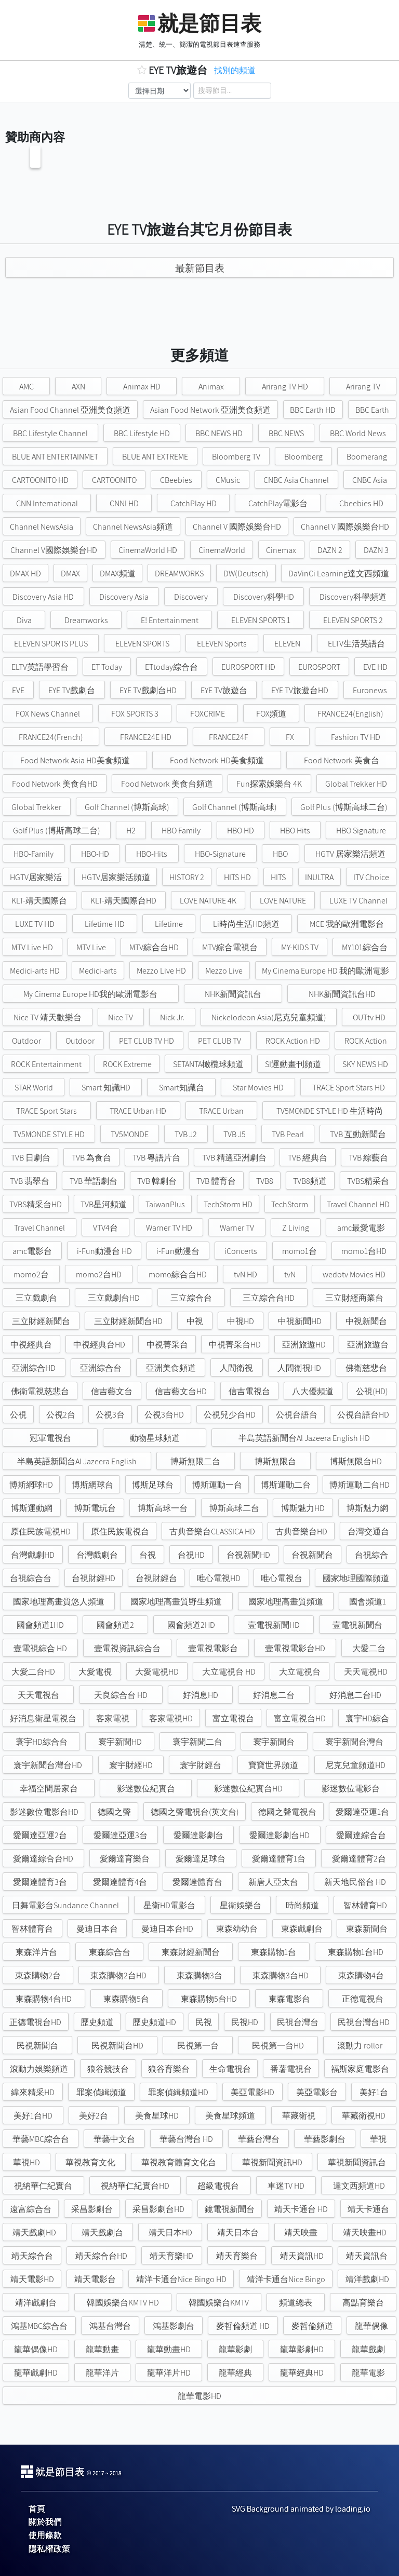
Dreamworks (86, 620)
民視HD (244, 2022)
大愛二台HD (33, 1671)
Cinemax (281, 550)
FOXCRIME (207, 713)
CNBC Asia (369, 480)
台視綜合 (371, 1554)
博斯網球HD (31, 1484)
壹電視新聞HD (274, 1625)
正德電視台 (362, 1998)
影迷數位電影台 (351, 1788)
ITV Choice (371, 877)
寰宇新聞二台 (197, 1741)
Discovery (191, 596)
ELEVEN (287, 643)
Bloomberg (303, 456)
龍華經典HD (302, 2372)
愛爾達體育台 (197, 1882)
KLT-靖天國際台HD (123, 900)
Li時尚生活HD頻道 (246, 924)
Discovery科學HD (263, 596)
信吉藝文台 (111, 1391)
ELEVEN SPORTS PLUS (51, 643)
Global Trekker (36, 807)
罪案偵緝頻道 (101, 2092)
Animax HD (142, 386)
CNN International (47, 503)
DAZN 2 (329, 550)
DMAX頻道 (118, 573)
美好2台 (93, 2115)
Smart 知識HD (106, 1087)
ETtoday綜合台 (171, 667)
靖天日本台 (238, 2232)
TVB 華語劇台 (93, 1181)
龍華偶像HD (36, 2349)
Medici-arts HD (35, 970)
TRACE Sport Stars (46, 1110)
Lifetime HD (105, 924)
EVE (18, 690)
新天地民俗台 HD (355, 1882)
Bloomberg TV (236, 456)
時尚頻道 (302, 1905)
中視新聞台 (366, 1321)
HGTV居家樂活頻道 (116, 877)
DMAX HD (25, 573)
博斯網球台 (92, 1484)
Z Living (295, 1227)
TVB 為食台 (91, 1157)
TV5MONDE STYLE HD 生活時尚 (329, 1110)
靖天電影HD (32, 2279)
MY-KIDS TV (299, 947)
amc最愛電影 (361, 1227)
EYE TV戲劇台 (71, 690)
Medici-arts (98, 970)
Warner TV (237, 1227)
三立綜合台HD (269, 1297)
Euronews (370, 690)
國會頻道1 (367, 1601)
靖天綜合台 (32, 2255)
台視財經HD (93, 1578)
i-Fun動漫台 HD (104, 1251)
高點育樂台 (363, 2302)
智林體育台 (32, 1928)
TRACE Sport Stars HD (348, 1087)
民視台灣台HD (364, 2022)
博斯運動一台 (217, 1484)
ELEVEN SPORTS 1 (260, 620)
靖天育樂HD (171, 2255)
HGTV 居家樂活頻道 (350, 853)
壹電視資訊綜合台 (127, 1648)
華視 (378, 2139)
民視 (203, 2022)
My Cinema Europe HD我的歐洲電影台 (90, 994)
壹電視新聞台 (357, 1625)
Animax (211, 386)
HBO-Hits (151, 853)
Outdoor (26, 1040)
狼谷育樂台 (169, 2069)
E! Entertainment (169, 620)
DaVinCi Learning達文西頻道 (338, 573)
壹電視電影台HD (295, 1648)
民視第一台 (198, 2045)
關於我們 (45, 2521)
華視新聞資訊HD (272, 2162)
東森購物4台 (361, 1975)
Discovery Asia (124, 596)
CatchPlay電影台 (278, 503)
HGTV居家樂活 (36, 877)
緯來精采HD (33, 2092)
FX (290, 737)
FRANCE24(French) (51, 737)
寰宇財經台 (200, 1765)
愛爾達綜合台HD (43, 1858)
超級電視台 (218, 2185)
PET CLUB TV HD (146, 1040)
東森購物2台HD (118, 1975)
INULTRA (319, 877)
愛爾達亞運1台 (362, 1811)
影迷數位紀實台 (146, 1788)
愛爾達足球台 (200, 1858)
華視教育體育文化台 (178, 2162)
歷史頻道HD (154, 2022)
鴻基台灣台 (110, 2326)
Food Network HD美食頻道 (217, 760)
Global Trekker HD (356, 783)
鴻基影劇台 (173, 2326)
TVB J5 (234, 1134)
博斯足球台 (153, 1484)
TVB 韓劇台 (157, 1181)
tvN (290, 1274)
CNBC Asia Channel (296, 480)
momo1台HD (364, 1251)
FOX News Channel (48, 713)
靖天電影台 (95, 2279)
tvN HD (245, 1274)
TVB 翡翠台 (29, 1181)
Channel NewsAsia (41, 526)
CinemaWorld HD (147, 550)
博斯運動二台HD (359, 1484)
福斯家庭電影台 (360, 2069)
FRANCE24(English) (350, 713)
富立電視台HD (300, 1718)
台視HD (191, 1554)
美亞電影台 (317, 2092)
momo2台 (31, 1274)
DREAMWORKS (179, 573)
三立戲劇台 (36, 1297)
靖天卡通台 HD (301, 2209)
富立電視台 (233, 1718)
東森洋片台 (36, 1952)
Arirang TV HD (285, 386)
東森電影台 (289, 1998)
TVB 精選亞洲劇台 (234, 1157)
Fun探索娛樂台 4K (269, 783)
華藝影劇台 (324, 2139)
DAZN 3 (376, 550)
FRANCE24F (228, 737)
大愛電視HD (157, 1671)
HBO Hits (295, 830)
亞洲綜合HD (34, 1368)
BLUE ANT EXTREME (155, 456)
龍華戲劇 (368, 2349)
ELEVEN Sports (222, 643)
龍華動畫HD (169, 2349)
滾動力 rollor (359, 2045)
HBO (280, 853)
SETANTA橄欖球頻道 (208, 1064)
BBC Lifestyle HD (142, 433)
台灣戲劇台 (97, 1554)
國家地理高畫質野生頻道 (176, 1601)
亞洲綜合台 (101, 1368)
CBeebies (176, 480)
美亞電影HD (252, 2092)
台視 (147, 1554)
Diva (24, 620)
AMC (26, 386)
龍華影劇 (235, 2349)
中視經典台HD (99, 1344)
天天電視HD (366, 1671)
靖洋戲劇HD (367, 2279)
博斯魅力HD (303, 1508)
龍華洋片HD (169, 2372)
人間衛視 (236, 1368)
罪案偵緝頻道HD (178, 2092)
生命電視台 (230, 2069)
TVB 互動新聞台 (358, 1134)
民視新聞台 (37, 2045)
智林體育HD (365, 1905)
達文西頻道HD (359, 2185)
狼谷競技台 (108, 2069)
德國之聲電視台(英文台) (195, 1811)
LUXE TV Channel (358, 900)
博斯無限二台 (195, 1461)
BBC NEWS (286, 433)
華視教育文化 (90, 2162)
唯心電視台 (281, 1578)
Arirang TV (363, 386)
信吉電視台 (249, 1391)
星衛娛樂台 (240, 1905)
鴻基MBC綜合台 (39, 2326)
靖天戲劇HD (34, 2232)
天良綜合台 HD (121, 1695)
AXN (78, 386)
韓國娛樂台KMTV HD (123, 2302)
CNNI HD (124, 503)
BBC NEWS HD (219, 433)
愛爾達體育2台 (359, 1858)
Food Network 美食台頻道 (167, 783)
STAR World (34, 1087)
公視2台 (60, 1414)
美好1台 (374, 2092)
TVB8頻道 (310, 1181)
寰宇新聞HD (120, 1741)
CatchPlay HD (193, 503)
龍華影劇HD (302, 2349)
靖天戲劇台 (102, 2232)
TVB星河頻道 (104, 1204)
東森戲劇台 (302, 1928)
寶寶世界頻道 (273, 1765)
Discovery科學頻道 (353, 596)
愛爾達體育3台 (40, 1882)
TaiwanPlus (165, 1204)
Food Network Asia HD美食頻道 (75, 760)
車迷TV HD (286, 2185)
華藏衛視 (298, 2115)
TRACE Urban (221, 1110)
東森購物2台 (38, 1975)
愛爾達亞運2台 (40, 1835)
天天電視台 (38, 1695)
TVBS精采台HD (35, 1204)
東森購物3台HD (280, 1975)
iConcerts (240, 1251)
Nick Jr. (172, 1017)
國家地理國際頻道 (356, 1578)
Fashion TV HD (355, 737)
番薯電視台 (291, 2069)
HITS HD (237, 877)
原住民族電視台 (120, 1531)
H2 (131, 830)
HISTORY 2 (186, 877)
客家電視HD (171, 1718)
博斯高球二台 (234, 1508)
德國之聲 (114, 1811)
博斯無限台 (275, 1461)
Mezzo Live (224, 970)
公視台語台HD (363, 1414)
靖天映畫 (300, 2232)
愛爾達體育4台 (120, 1882)
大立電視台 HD (229, 1671)
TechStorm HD (228, 1204)
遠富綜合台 (30, 2209)
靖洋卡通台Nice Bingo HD (181, 2279)
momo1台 (299, 1251)
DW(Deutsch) (246, 573)
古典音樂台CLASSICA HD (212, 1531)
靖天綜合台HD (101, 2255)
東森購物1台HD (355, 1952)
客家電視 (112, 1718)
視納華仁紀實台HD (135, 2185)
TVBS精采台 (368, 1181)
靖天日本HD (170, 2232)
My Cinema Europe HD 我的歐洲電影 (325, 970)
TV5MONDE (130, 1134)
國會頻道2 (115, 1625)
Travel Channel (39, 1227)
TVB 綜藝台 (368, 1157)
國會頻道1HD (40, 1625)
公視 (18, 1414)
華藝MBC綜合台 (40, 2139)
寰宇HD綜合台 (42, 1741)
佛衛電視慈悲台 (40, 1391)
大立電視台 (300, 1671)
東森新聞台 (367, 1928)
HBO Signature (361, 830)
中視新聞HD (300, 1321)
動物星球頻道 (155, 1438)
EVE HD (375, 667)
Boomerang (367, 456)
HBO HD (240, 830)
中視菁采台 (167, 1344)
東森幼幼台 (237, 1928)
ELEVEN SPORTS (142, 643)
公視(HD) (372, 1391)
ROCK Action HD (292, 1040)
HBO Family (181, 830)
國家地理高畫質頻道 (285, 1601)
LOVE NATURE (283, 900)
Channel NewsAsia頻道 (133, 526)
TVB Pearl (288, 1134)
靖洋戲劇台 (36, 2302)
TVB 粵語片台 (156, 1157)
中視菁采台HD (235, 1344)
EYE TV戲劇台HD (148, 690)
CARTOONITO (114, 480)
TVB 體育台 (216, 1181)
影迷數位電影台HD (44, 1811)
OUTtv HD (369, 1017)
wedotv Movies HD (354, 1274)
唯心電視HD (219, 1578)
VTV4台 (105, 1227)
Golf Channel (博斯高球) (127, 807)
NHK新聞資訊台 (233, 994)
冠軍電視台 (50, 1438)
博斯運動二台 (286, 1484)
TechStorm (289, 1204)
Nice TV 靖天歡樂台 (48, 1017)
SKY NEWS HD (365, 1064)
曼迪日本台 (97, 1928)
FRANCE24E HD (145, 737)
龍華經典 (235, 2372)
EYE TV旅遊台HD (299, 690)
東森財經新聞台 (191, 1952)
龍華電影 (368, 2372)
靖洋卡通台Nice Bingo (286, 2279)
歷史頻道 (97, 2022)
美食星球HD (157, 2115)
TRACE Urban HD (138, 1110)
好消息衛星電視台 (43, 1718)
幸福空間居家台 (49, 1788)
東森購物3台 (199, 1975)
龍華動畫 (102, 2349)
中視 (195, 1321)
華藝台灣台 (259, 2139)
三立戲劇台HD (114, 1297)
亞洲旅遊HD (304, 1344)
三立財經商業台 (354, 1297)
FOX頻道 (271, 713)
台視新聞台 (312, 1554)
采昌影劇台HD (158, 2209)
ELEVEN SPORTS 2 (353, 620)
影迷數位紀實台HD (248, 1788)
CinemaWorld (221, 550)
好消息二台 (274, 1695)
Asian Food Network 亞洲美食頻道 (210, 409)
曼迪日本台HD (167, 1928)
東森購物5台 (126, 1998)
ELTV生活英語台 (356, 643)
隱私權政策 (49, 2548)
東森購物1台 (273, 1952)
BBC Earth (372, 409)
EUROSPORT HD (248, 667)
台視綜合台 (30, 1578)
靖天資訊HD (302, 2255)
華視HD (26, 2162)
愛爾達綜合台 (361, 1835)
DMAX (70, 573)
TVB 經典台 (307, 1157)
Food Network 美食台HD (55, 783)
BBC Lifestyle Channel (50, 433)
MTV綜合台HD (154, 947)
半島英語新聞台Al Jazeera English (77, 1461)
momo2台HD (99, 1274)
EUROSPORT (319, 667)
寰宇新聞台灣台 (354, 1741)
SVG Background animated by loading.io (301, 2508)
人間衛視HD (299, 1368)
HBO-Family (34, 853)
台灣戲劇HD (33, 1554)
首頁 (37, 2508)
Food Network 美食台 (341, 760)
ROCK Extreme (127, 1064)
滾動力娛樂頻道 (39, 2069)
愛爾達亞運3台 (121, 1835)
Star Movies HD (258, 1087)
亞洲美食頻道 (171, 1368)
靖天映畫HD (365, 2232)
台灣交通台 (368, 1531)
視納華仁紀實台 (43, 2185)
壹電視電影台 (213, 1648)
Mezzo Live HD (161, 970)
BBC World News (358, 433)
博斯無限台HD (356, 1461)
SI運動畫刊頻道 (293, 1064)
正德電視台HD (35, 2022)
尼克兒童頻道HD (355, 1765)
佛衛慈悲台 (366, 1368)
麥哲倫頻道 (312, 2326)
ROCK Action (365, 1040)
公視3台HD (164, 1414)
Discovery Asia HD (43, 596)
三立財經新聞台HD (128, 1321)
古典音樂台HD (301, 1531)
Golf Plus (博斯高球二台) (344, 807)
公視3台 (110, 1414)
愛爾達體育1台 (278, 1858)
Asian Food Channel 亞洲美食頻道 (70, 409)
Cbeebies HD (361, 503)
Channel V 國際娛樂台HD (237, 526)
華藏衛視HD (363, 2115)
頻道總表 (295, 2302)
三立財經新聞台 (41, 1321)
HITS (278, 877)
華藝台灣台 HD (186, 2139)
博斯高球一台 (163, 1508)
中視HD (240, 1321)
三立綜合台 (191, 1297)
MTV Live (91, 947)
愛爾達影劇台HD (279, 1835)
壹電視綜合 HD (40, 1648)
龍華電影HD (199, 2396)
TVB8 (264, 1181)
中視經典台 (31, 1344)
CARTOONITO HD (40, 480)
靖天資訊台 (367, 2255)
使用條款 (45, 2535)
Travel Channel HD (358, 1204)
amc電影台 (32, 1251)
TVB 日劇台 (30, 1157)
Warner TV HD (169, 1227)
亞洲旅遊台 (368, 1344)
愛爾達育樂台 (125, 1858)
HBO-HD (95, 853)
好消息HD (200, 1695)
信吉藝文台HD (181, 1391)
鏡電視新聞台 (230, 2209)
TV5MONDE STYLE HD (49, 1134)
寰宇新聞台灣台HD (48, 1765)
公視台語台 (296, 1414)
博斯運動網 (31, 1508)
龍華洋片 (102, 2372)
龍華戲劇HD (36, 2372)
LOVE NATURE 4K (208, 900)
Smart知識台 (181, 1087)
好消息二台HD (355, 1695)
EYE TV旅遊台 (224, 690)
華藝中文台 (114, 2139)
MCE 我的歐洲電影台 (347, 924)
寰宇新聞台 (274, 1741)
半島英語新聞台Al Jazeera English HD (304, 1438)
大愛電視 (95, 1671)
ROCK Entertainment (46, 1064)
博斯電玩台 (95, 1508)
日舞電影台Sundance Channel (65, 1905)
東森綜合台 (109, 1952)
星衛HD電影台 (169, 1905)
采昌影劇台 (92, 2209)
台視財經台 (156, 1578)
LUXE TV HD (35, 924)
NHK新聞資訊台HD (342, 994)
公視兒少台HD (230, 1414)
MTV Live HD (32, 947)
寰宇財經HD (131, 1765)
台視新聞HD (248, 1554)
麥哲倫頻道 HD (243, 2326)
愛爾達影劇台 (198, 1835)
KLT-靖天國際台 (39, 900)
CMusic (228, 480)
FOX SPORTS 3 (134, 713)
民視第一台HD (278, 2045)
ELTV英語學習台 (40, 667)
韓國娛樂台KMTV (219, 2302)
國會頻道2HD (191, 1625)
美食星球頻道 (230, 2115)
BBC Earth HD (313, 409)
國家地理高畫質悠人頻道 (58, 1601)
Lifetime (169, 924)
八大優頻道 (313, 1391)
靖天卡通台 (368, 2209)
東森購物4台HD (44, 1998)
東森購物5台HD (209, 1998)
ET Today (106, 667)
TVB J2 (186, 1134)
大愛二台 (368, 1648)
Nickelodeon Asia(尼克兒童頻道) (268, 1017)
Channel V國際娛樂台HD (53, 550)
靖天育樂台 (237, 2255)
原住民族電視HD (40, 1531)
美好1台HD (33, 2115)
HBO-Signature (220, 853)
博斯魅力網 (367, 1508)
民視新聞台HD (117, 2045)
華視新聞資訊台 (357, 2162)
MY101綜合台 (365, 947)
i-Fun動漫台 (178, 1251)
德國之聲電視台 (287, 1811)
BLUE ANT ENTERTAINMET (55, 456)
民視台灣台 (297, 2022)
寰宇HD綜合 (367, 1718)
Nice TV (120, 1017)
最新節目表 (199, 268)
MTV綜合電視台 (230, 947)
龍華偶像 (371, 2326)
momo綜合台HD (178, 1274)
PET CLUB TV (219, 1040)
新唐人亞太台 (273, 1882)
